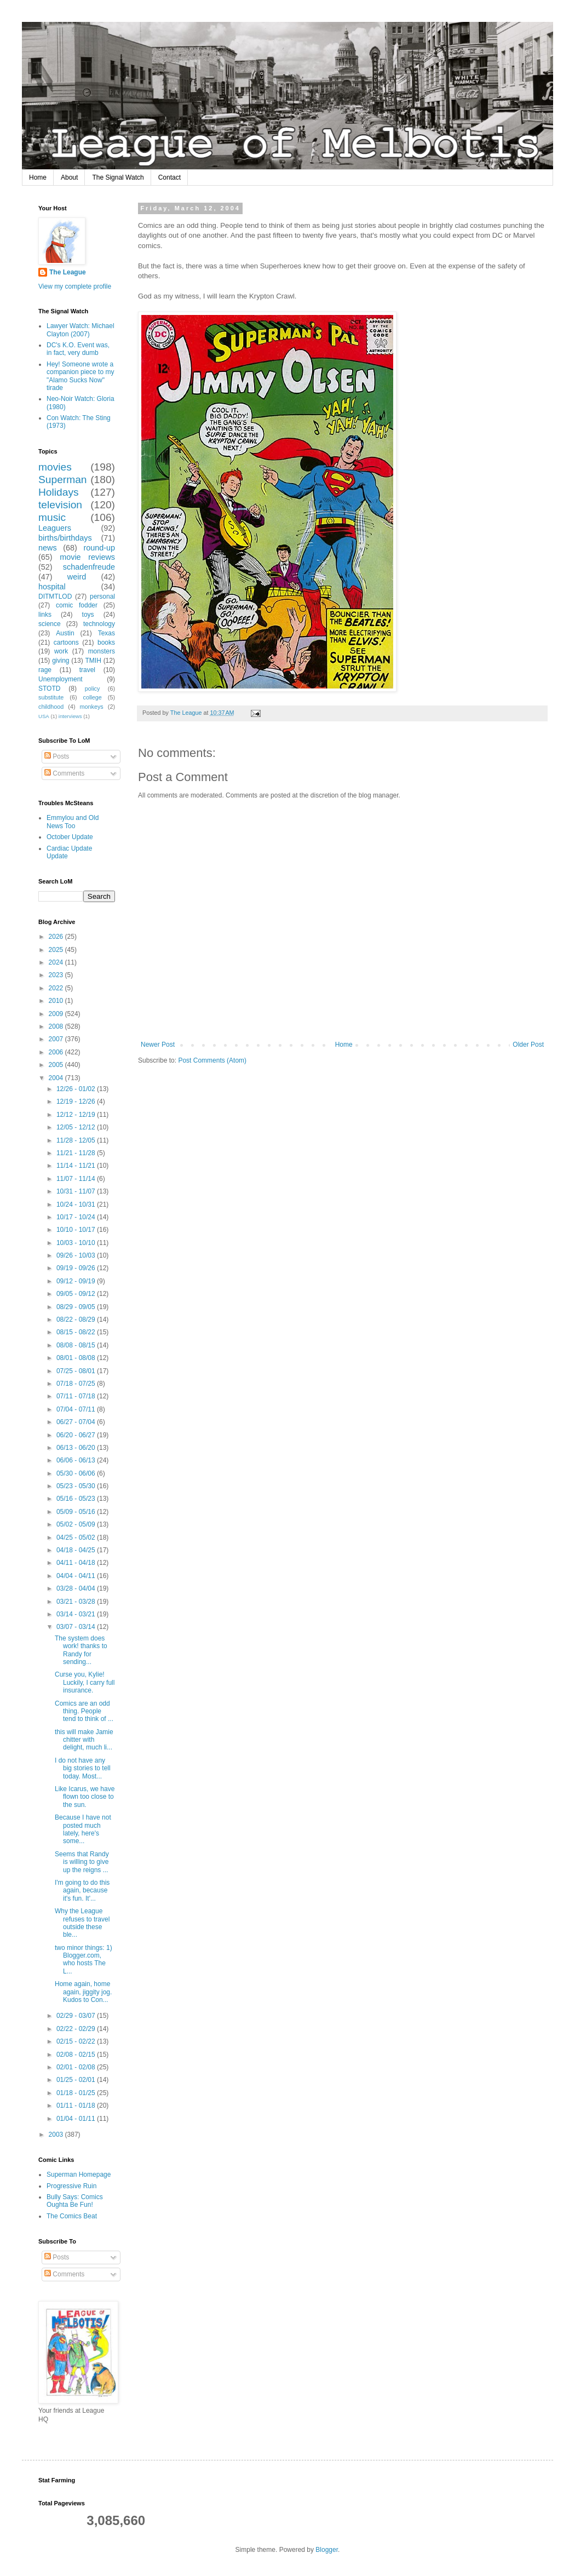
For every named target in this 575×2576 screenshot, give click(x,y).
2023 (57, 975)
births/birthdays (65, 537)
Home (38, 177)
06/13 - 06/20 (76, 1447)
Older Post (528, 1044)
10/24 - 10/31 (76, 1204)
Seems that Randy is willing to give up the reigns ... (82, 1862)
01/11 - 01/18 (76, 2105)
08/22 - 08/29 (76, 1319)
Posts (56, 756)
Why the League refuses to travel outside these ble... (82, 1922)
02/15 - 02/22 (76, 2041)
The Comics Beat (72, 2216)
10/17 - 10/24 (76, 1217)
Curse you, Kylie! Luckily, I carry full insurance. (84, 1682)
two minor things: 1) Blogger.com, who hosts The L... (83, 1959)
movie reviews (87, 557)
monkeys (92, 706)
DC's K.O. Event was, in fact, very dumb (78, 349)
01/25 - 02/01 (76, 2080)
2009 (57, 1014)
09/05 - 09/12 (76, 1294)
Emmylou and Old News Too (73, 821)
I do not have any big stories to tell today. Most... (83, 1768)
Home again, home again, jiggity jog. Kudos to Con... (83, 1992)
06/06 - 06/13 (76, 1460)
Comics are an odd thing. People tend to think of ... (84, 1711)
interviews (70, 716)
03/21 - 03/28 (76, 1601)
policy (92, 688)
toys (88, 614)
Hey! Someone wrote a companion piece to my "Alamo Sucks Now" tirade (80, 376)
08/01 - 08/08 (76, 1358)
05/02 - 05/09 (76, 1524)
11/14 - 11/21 (76, 1165)
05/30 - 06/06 (76, 1473)
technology (99, 624)
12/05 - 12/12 (76, 1127)
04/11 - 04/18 (76, 1563)
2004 (57, 1078)
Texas (106, 633)
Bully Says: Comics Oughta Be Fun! (75, 2200)
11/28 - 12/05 (76, 1140)
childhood (51, 706)
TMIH (93, 660)
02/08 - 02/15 (76, 2054)
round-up (99, 547)
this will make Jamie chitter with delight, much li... (84, 1740)
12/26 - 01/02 (76, 1089)
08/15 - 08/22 (76, 1332)
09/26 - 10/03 (76, 1255)
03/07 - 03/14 (76, 1627)
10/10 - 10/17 (76, 1230)
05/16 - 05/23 (76, 1498)
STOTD (49, 688)
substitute (51, 697)
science (49, 624)
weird (76, 576)
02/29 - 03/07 (76, 2016)
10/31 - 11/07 (76, 1191)
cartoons (66, 642)
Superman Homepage (79, 2174)
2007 (57, 1039)
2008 (57, 1026)
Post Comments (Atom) (212, 1060)
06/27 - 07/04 (76, 1422)
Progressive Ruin (71, 2186)
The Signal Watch (117, 177)
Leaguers (54, 528)
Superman (62, 479)
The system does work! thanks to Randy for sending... (81, 1650)
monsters (101, 651)
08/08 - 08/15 (76, 1345)
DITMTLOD (55, 596)
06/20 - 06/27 (76, 1435)
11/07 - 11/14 (76, 1179)
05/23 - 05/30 (76, 1486)
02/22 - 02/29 (76, 2029)
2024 (57, 962)
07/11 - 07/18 (76, 1396)
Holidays (58, 492)
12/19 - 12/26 (76, 1101)
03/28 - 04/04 (76, 1588)
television (60, 504)
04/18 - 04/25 (76, 1550)
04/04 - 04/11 (76, 1576)
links (44, 614)
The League (67, 272)
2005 (57, 1065)
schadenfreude (89, 567)
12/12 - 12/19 (76, 1114)
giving (60, 660)
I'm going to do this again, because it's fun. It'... (82, 1890)
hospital (52, 586)
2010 (57, 1001)
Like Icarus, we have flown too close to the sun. (84, 1797)
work (61, 651)
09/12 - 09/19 (76, 1281)
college (92, 697)
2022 (57, 988)
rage (44, 670)
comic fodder (76, 605)
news (47, 547)
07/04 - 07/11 (76, 1409)
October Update (70, 837)
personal (102, 596)
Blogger (326, 2550)
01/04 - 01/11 (76, 2118)
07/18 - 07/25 (76, 1383)
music (52, 517)
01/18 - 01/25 (76, 2093)
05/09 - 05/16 (76, 1512)
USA (43, 716)
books (106, 642)
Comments (64, 773)
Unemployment (60, 679)
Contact (169, 177)
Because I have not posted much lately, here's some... (83, 1829)
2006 (57, 1052)
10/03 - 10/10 (76, 1243)
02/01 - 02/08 (76, 2067)
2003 (57, 2134)
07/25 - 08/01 (76, 1371)
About (69, 177)
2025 (57, 950)
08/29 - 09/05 (76, 1307)
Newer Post (158, 1044)
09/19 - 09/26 (76, 1268)
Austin (65, 633)
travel (87, 670)
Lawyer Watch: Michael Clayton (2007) (80, 329)
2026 (57, 936)
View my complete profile (74, 286)
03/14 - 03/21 (76, 1614)
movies (55, 467)
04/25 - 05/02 (76, 1537)
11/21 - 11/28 (76, 1153)
